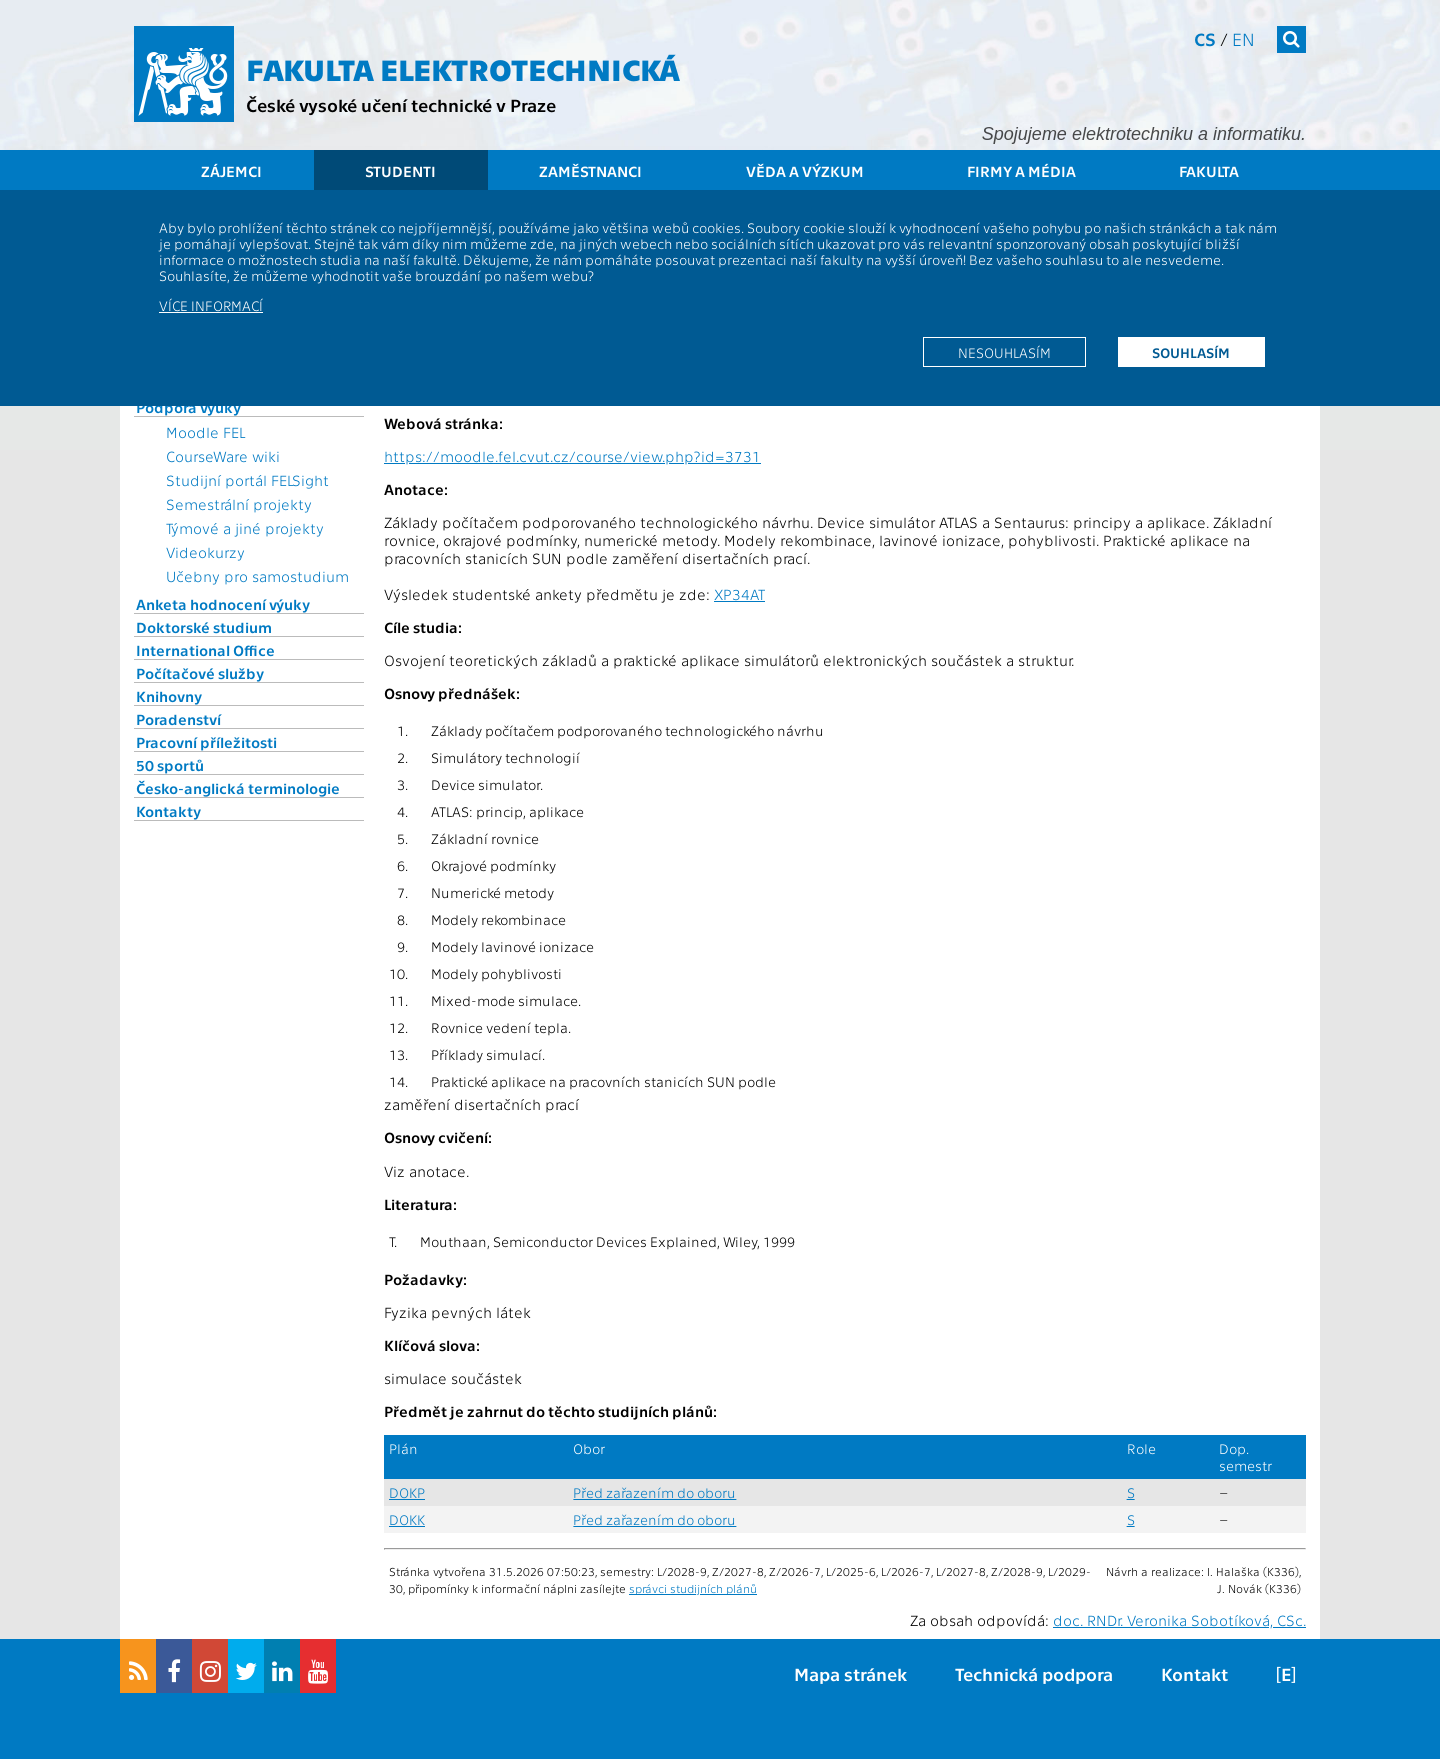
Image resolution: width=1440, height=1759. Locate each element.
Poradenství (178, 719)
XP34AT (739, 594)
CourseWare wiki (223, 456)
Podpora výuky (188, 407)
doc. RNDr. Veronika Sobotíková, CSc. (1179, 1620)
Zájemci (231, 171)
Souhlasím (1191, 352)
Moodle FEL (205, 432)
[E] (1286, 1673)
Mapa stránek (850, 1673)
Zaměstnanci (590, 171)
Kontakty (168, 811)
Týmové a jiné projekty (245, 528)
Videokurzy (205, 552)
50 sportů (170, 765)
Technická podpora (1034, 1673)
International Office (205, 650)
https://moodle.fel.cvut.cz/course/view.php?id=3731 (572, 456)
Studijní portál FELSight (247, 480)
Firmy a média (1021, 171)
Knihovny (169, 696)
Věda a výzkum (805, 171)
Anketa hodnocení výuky (223, 604)
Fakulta (1209, 171)
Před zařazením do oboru (654, 1492)
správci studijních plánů (693, 1588)
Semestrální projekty (239, 504)
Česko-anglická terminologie (238, 788)
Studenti (400, 171)
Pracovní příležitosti (206, 742)
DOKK (407, 1519)
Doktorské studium (204, 627)
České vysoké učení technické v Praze (401, 104)
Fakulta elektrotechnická (463, 68)
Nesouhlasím (1004, 352)
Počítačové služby (200, 673)
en (1243, 38)
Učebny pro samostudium (257, 576)
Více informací (211, 305)
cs (1205, 38)
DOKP (407, 1492)
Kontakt (1194, 1673)
